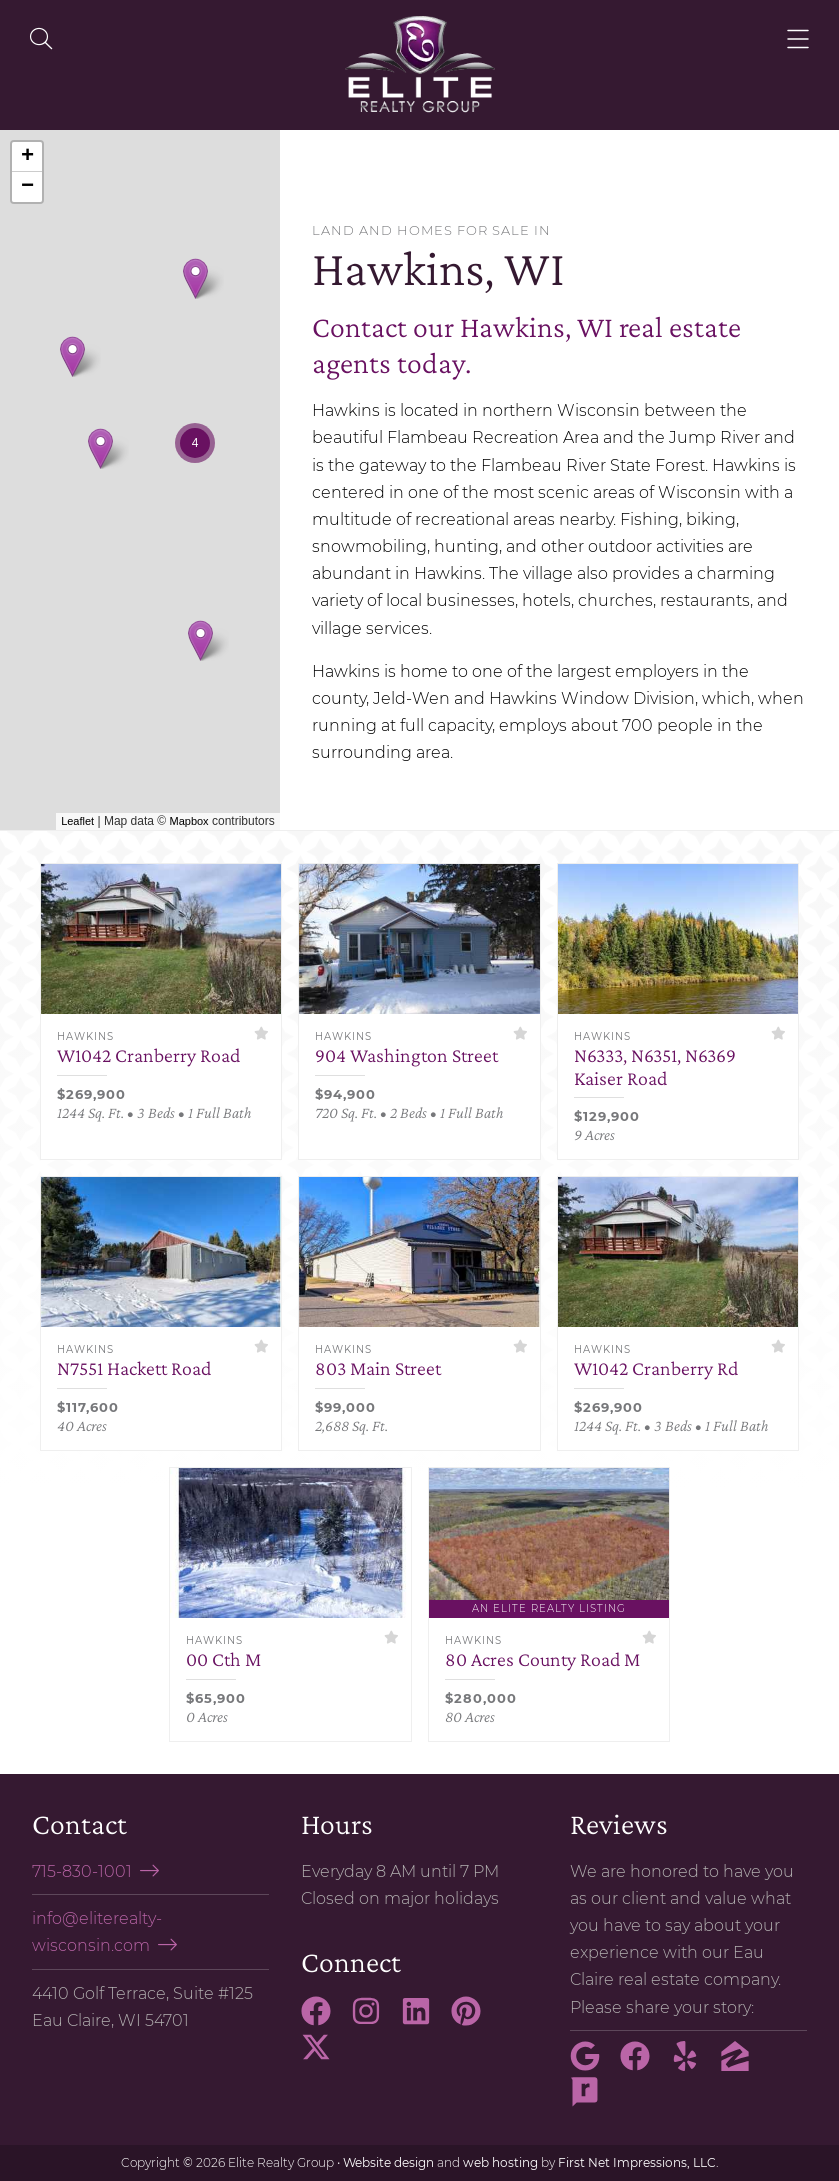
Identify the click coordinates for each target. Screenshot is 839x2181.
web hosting (500, 2162)
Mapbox (188, 821)
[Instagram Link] (374, 2020)
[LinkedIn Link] (424, 2020)
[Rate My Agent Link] (593, 2101)
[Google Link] (593, 2065)
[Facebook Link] (324, 2020)
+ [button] (27, 157)
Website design (388, 2162)
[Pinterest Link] (474, 2020)
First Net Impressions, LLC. (638, 2162)
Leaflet (77, 821)
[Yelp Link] (693, 2065)
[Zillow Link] (743, 2065)
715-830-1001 (82, 1871)
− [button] (27, 187)
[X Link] (324, 2056)
